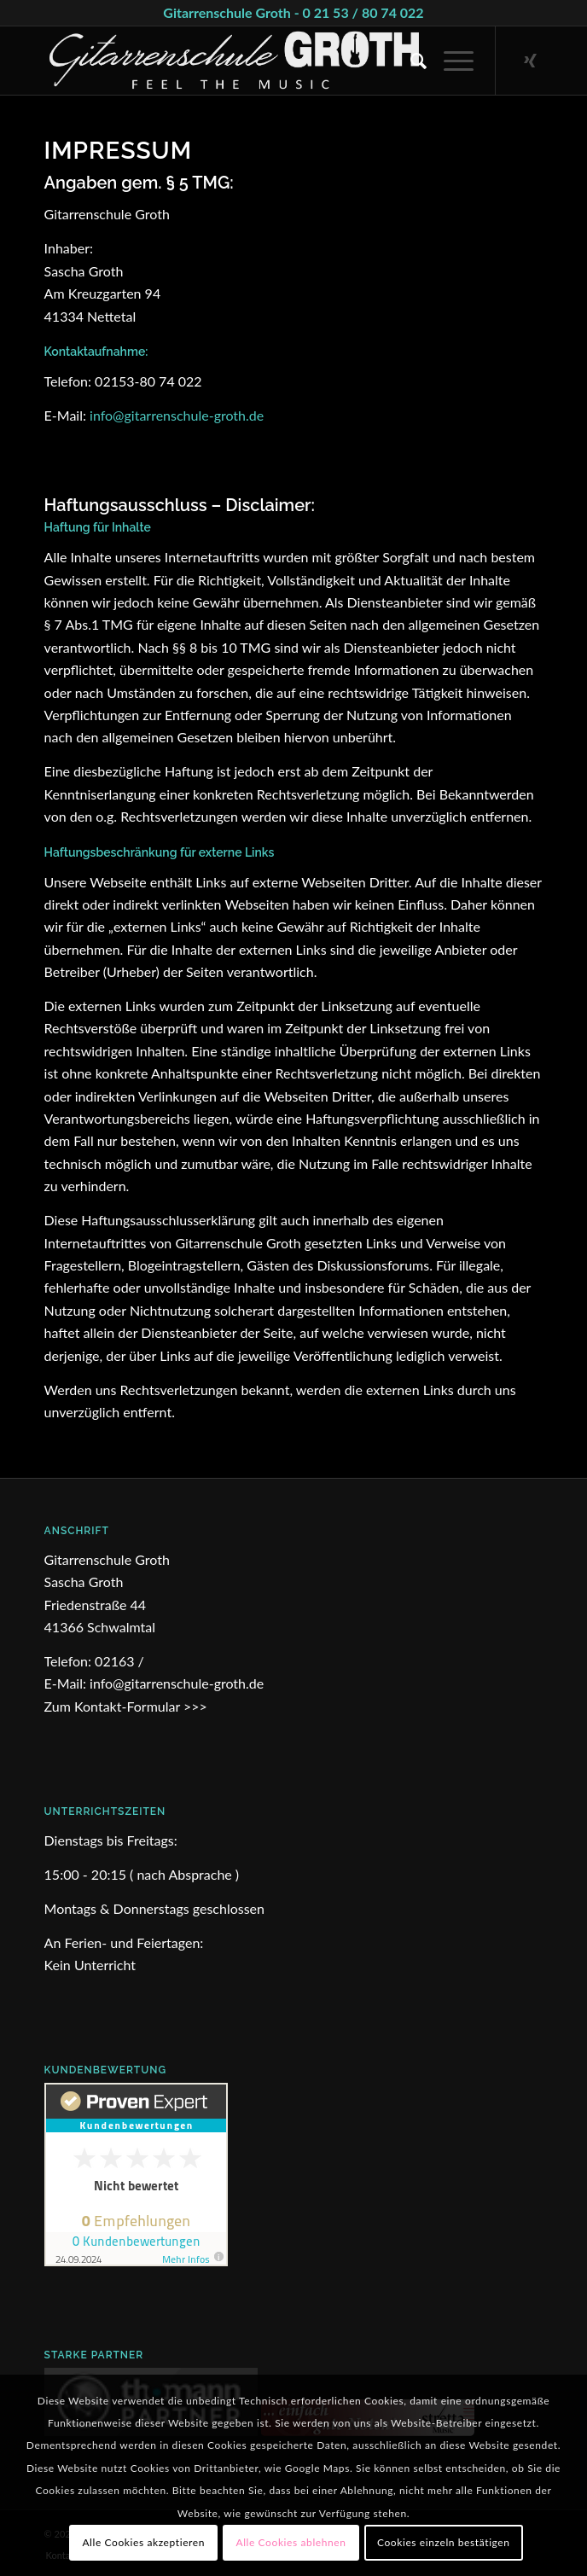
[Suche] (410, 60)
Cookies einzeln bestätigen (443, 2542)
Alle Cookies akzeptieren (143, 2542)
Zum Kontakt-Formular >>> (125, 1706)
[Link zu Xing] (530, 60)
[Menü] (450, 60)
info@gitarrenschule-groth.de (177, 415)
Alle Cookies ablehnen (290, 2542)
